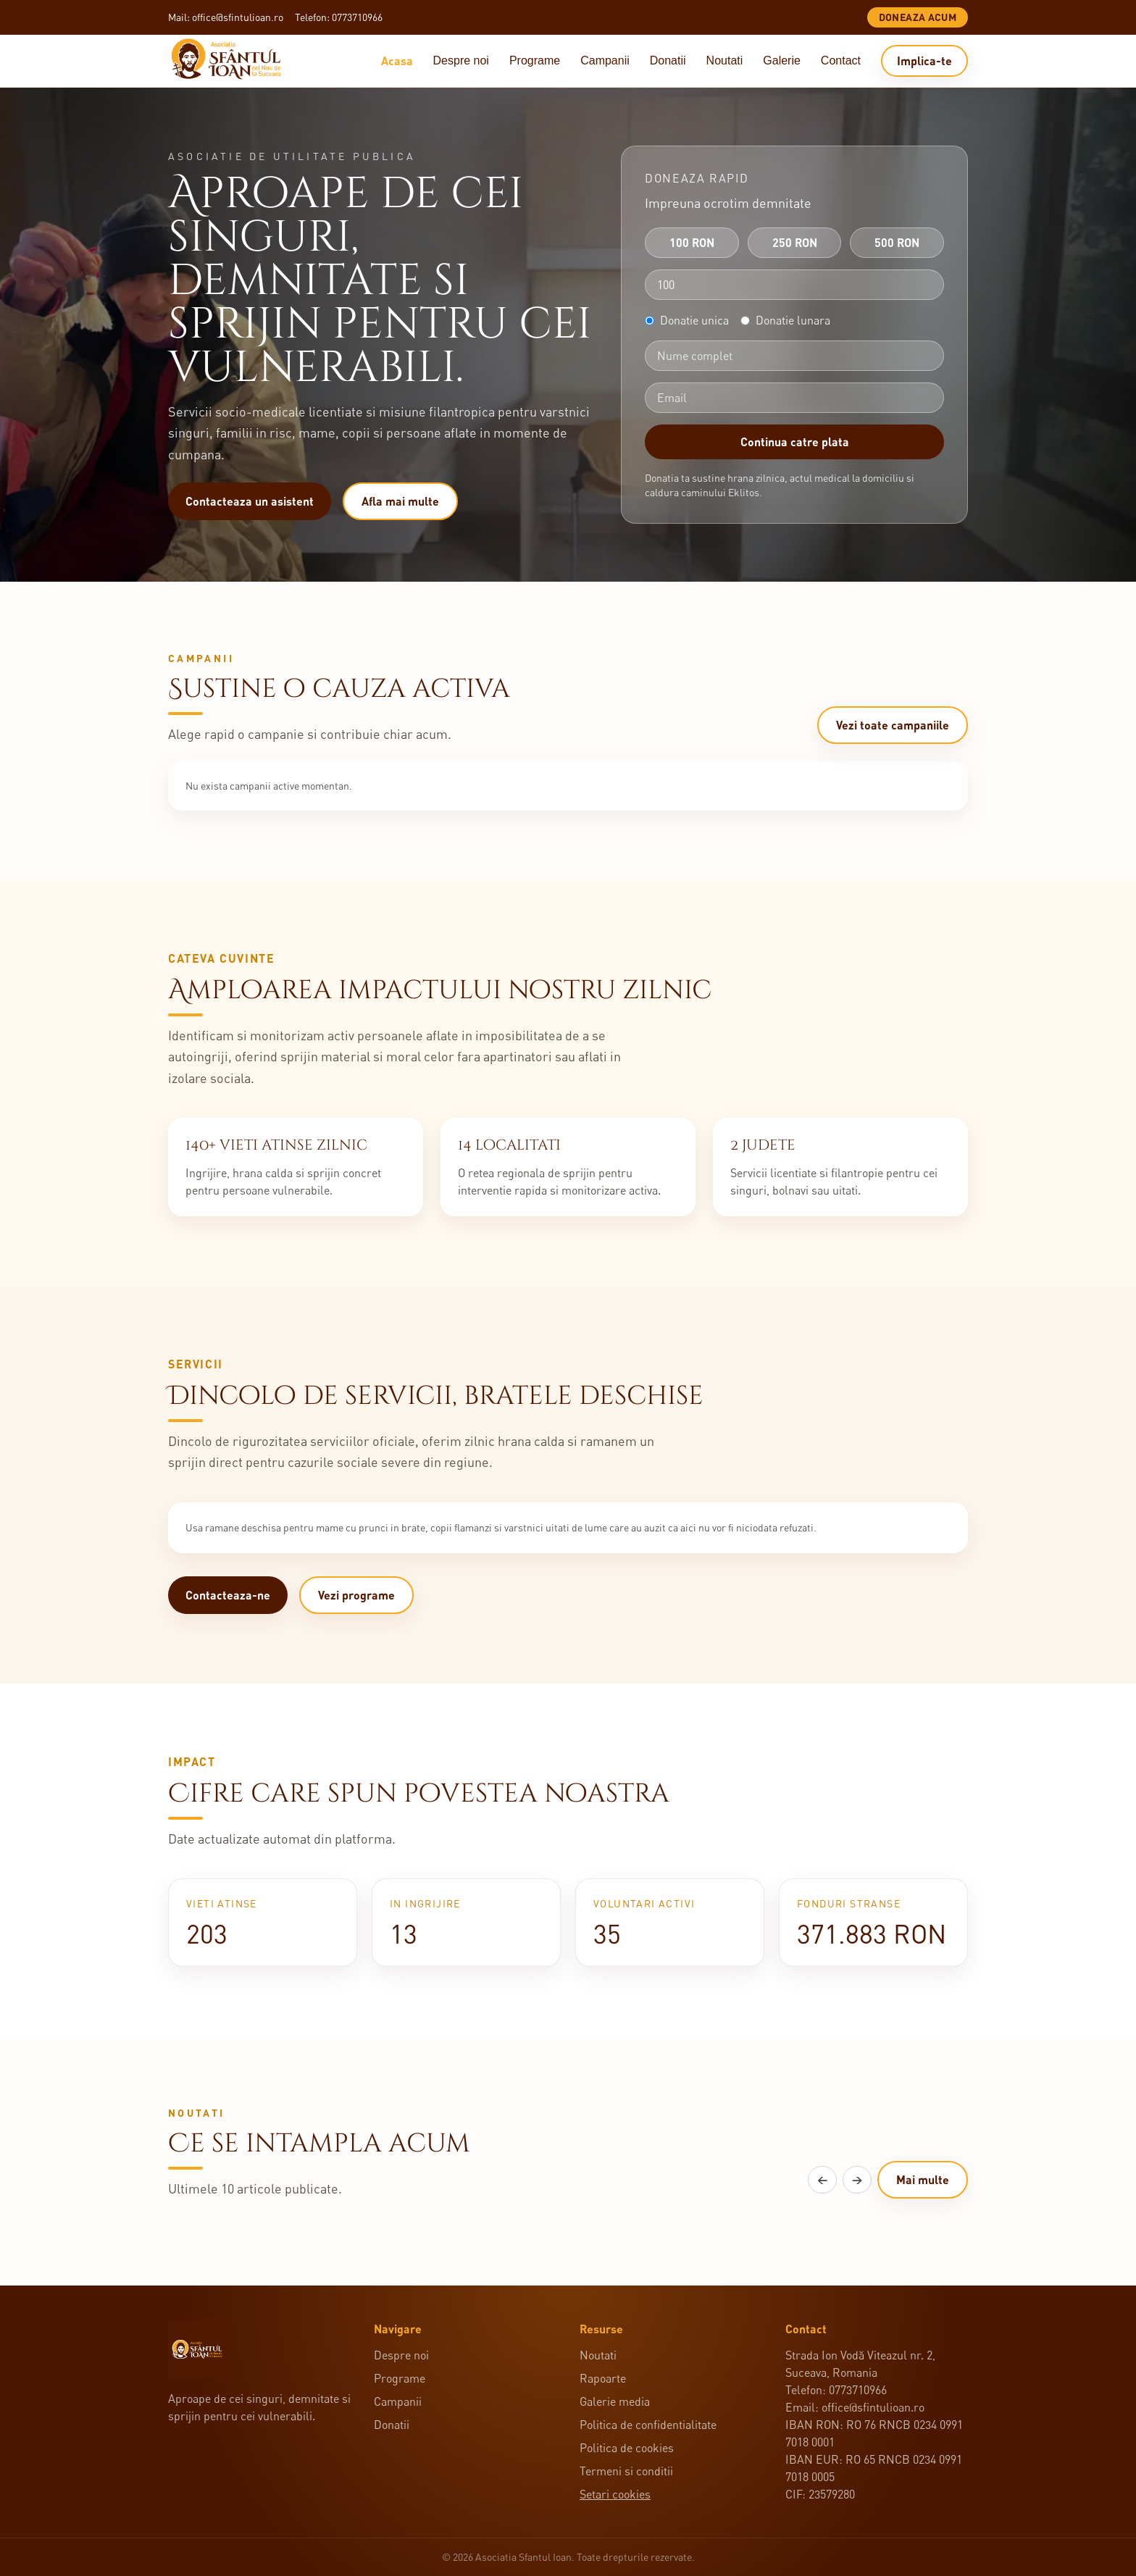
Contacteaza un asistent (249, 501)
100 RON (691, 242)
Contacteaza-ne (227, 1595)
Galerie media (615, 2401)
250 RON (794, 242)
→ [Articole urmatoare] (857, 2181)
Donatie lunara (785, 320)
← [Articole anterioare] (822, 2181)
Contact (841, 60)
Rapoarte (603, 2378)
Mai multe (922, 2181)
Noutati (724, 60)
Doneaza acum (917, 17)
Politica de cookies (627, 2448)
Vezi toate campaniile (892, 725)
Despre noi (461, 60)
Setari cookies (615, 2494)
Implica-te (924, 60)
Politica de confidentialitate (648, 2424)
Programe (534, 60)
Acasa (397, 60)
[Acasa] (232, 61)
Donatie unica (687, 320)
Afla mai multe (400, 501)
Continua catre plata (794, 441)
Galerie (782, 60)
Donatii (668, 60)
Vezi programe (356, 1595)
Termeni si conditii (626, 2471)
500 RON (896, 242)
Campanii (605, 60)
